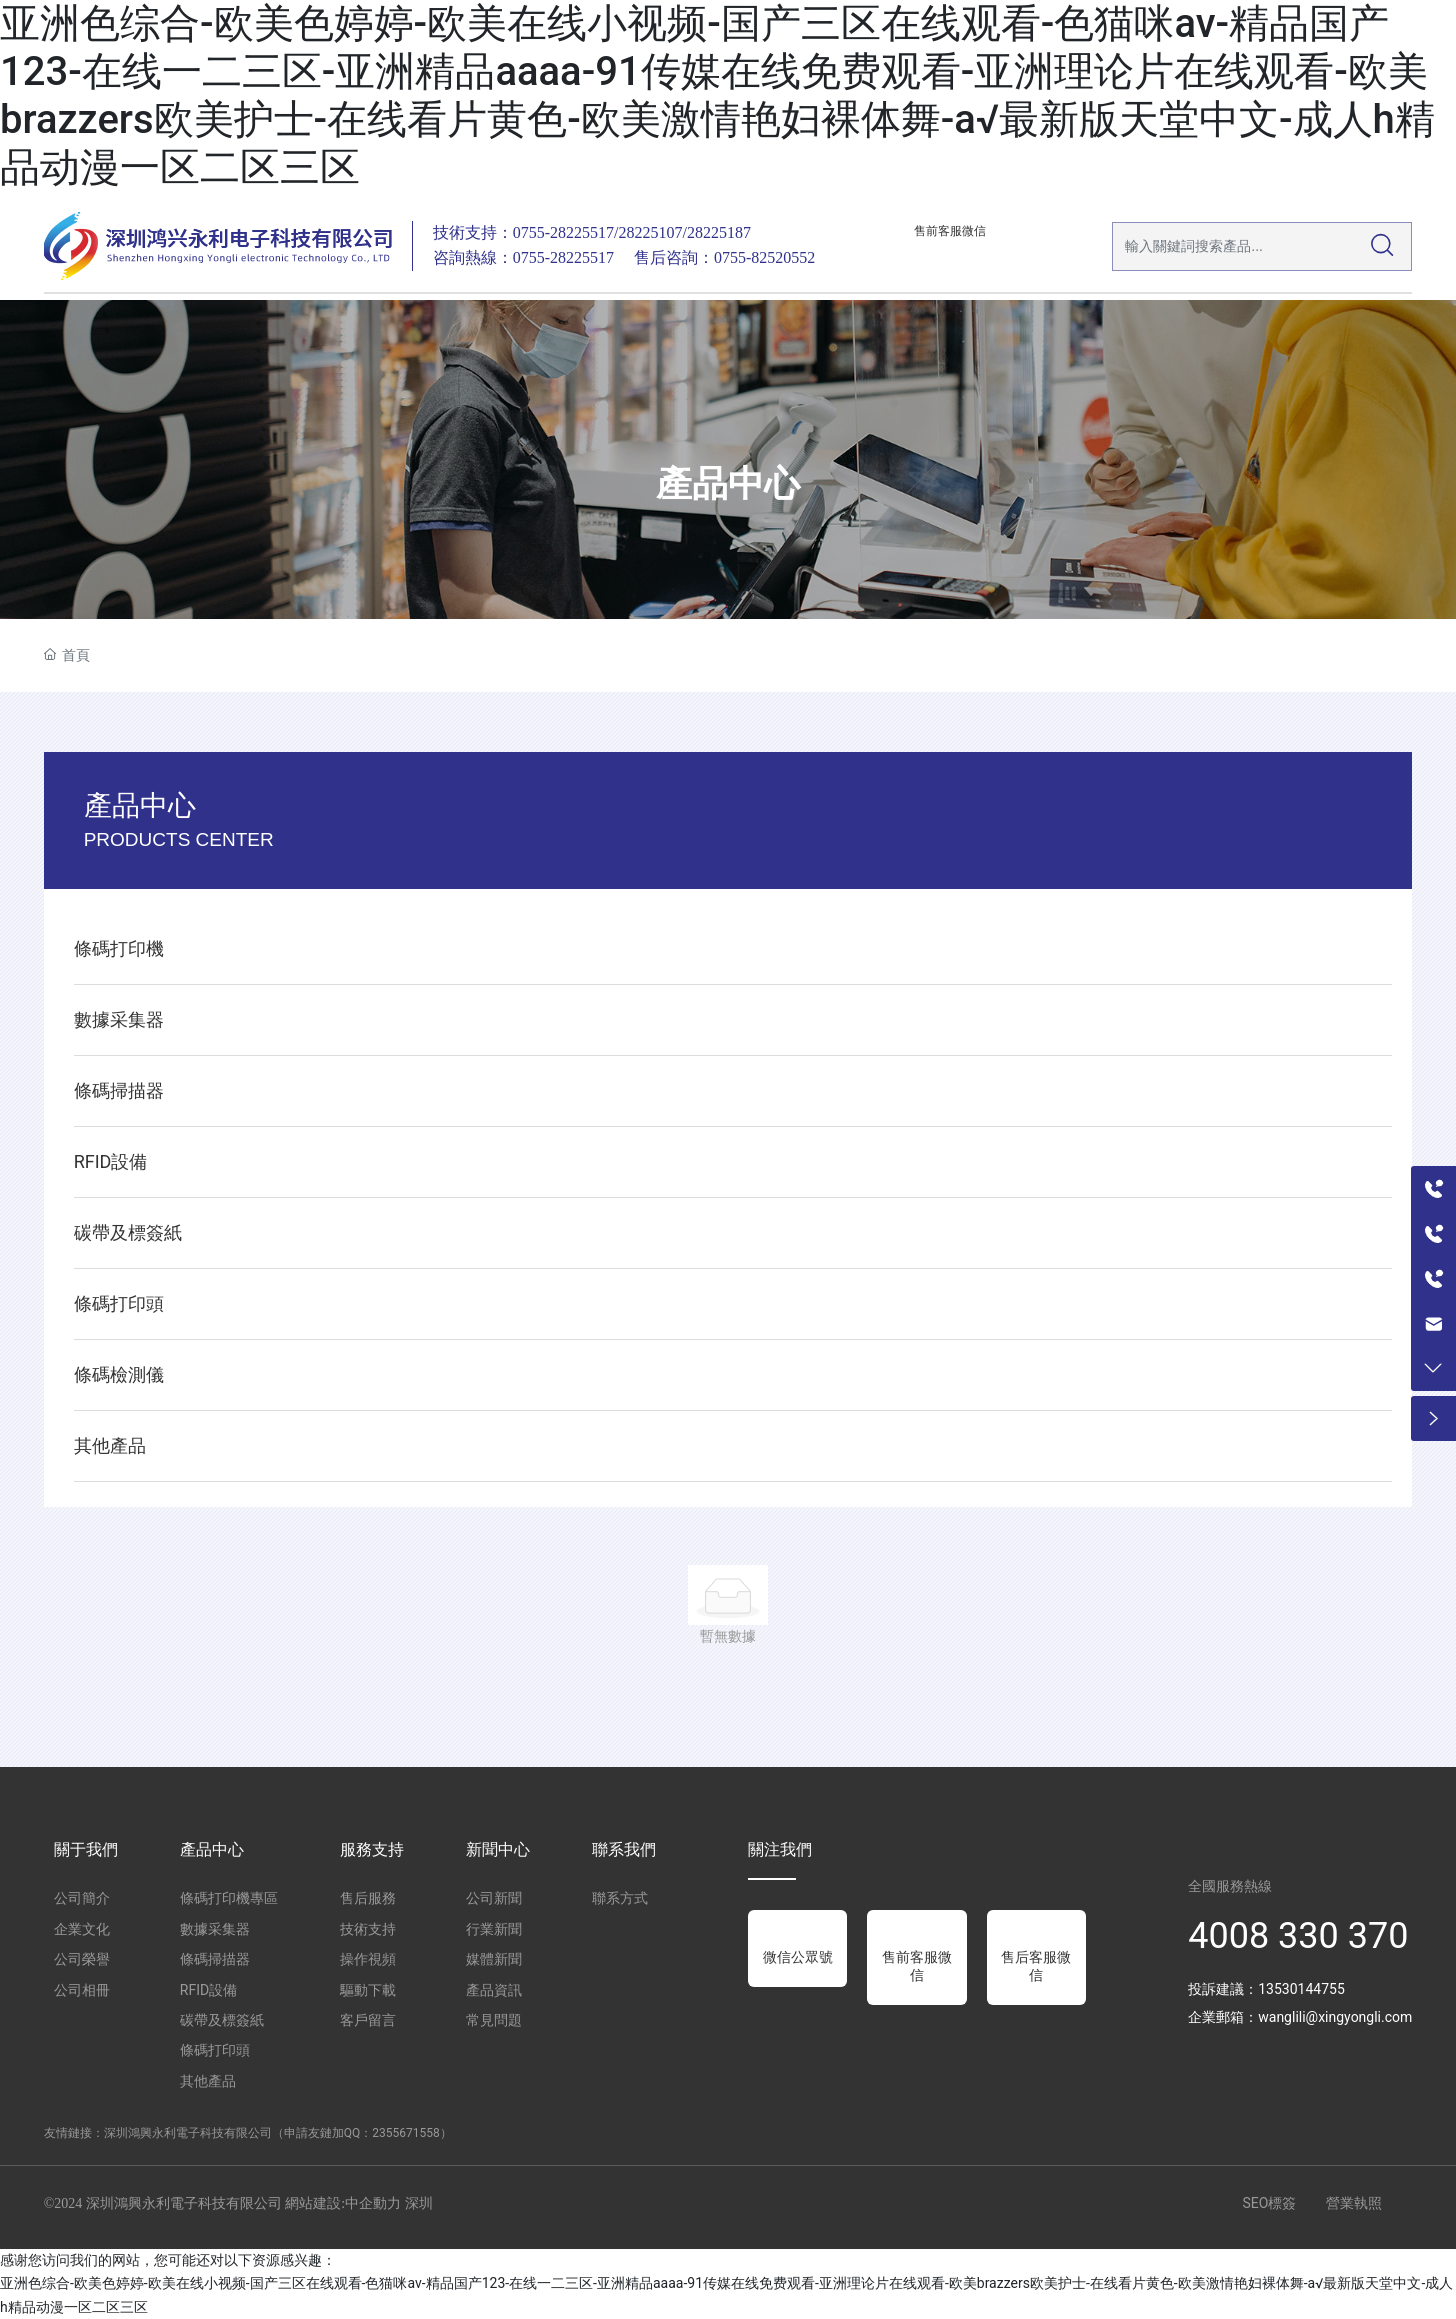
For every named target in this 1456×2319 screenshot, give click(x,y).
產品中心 (728, 485)
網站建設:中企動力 (343, 2203)
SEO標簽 (1269, 2203)
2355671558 (405, 2133)
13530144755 (1301, 1989)
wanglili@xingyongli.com (1335, 2017)
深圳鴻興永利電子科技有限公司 (188, 2133)
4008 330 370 (1298, 1936)
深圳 (419, 2203)
